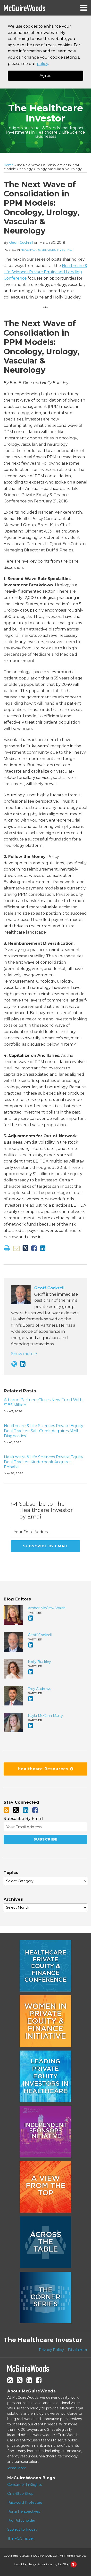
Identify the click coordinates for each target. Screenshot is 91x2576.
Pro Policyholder (21, 2520)
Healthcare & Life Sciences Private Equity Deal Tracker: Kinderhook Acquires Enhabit (43, 1462)
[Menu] (45, 8)
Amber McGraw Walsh (47, 1608)
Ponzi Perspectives (23, 2511)
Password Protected (24, 2502)
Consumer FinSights (24, 2484)
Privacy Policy (51, 2349)
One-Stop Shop (20, 2493)
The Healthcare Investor (45, 113)
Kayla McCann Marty (45, 1715)
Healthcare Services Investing (46, 249)
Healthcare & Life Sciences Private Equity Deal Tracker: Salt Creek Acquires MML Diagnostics (43, 1430)
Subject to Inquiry (22, 2529)
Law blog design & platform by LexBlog (45, 2564)
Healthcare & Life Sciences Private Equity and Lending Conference (45, 272)
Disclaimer (77, 2349)
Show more (24, 1353)
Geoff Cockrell (21, 242)
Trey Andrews (39, 1689)
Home (9, 165)
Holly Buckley (39, 1662)
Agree (45, 75)
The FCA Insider (20, 2538)
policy (42, 63)
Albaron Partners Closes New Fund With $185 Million (43, 1402)
